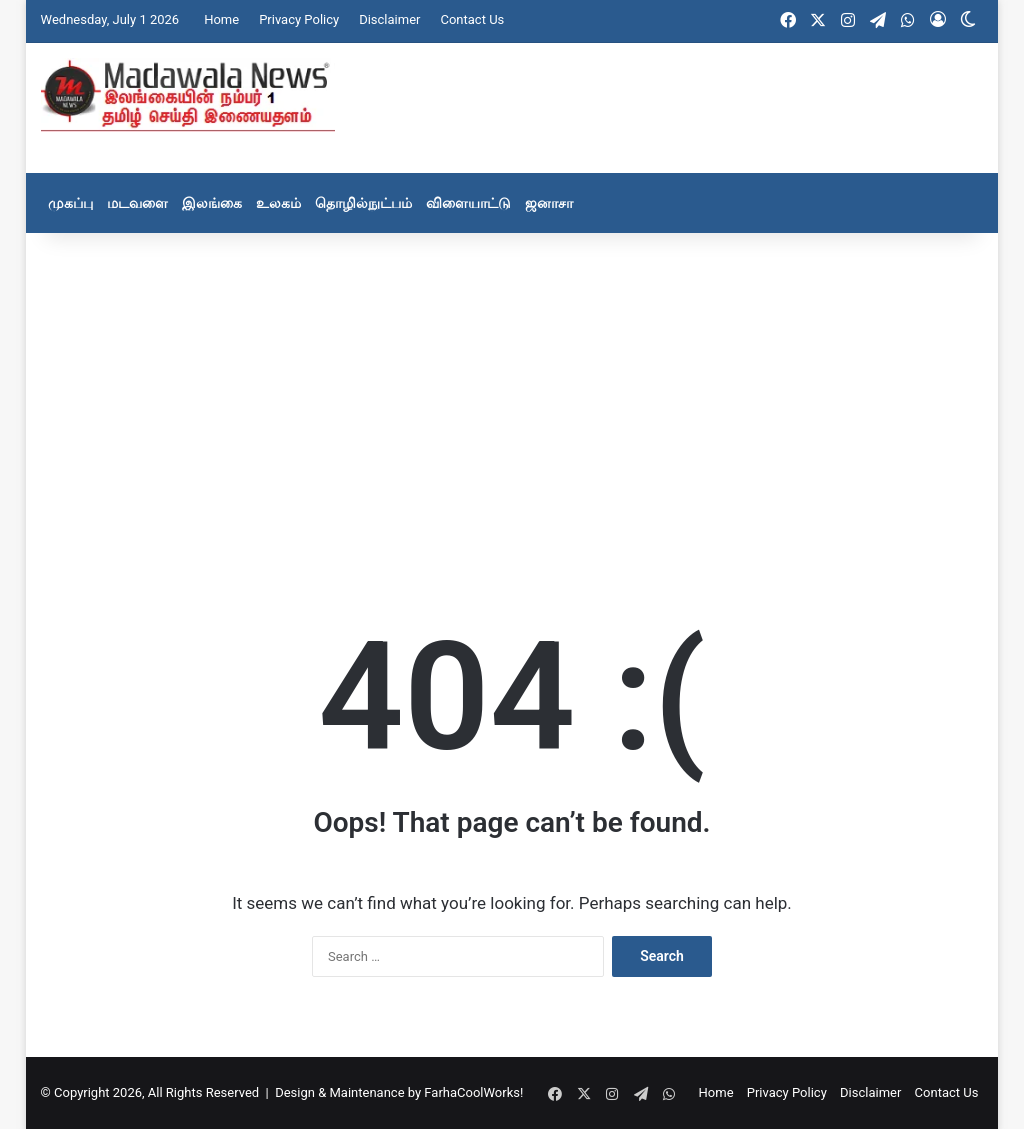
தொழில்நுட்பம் (363, 203)
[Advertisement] (512, 393)
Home (221, 19)
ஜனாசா (549, 203)
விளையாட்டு (468, 203)
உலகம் (278, 203)
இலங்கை (212, 203)
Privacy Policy (299, 19)
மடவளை (137, 203)
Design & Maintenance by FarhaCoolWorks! (399, 1092)
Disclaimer (389, 19)
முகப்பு (70, 203)
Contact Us (472, 19)
